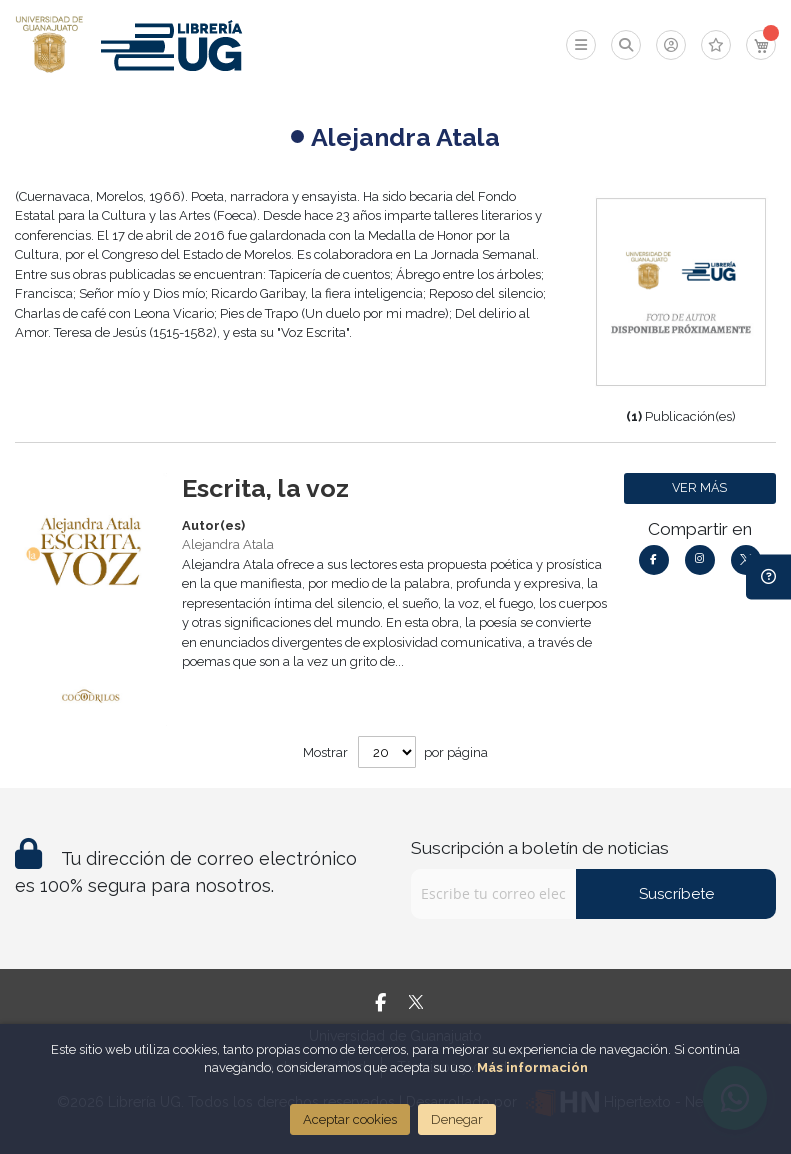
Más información (532, 1067)
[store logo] (49, 45)
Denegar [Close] (457, 1119)
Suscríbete (676, 894)
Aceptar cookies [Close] (350, 1119)
